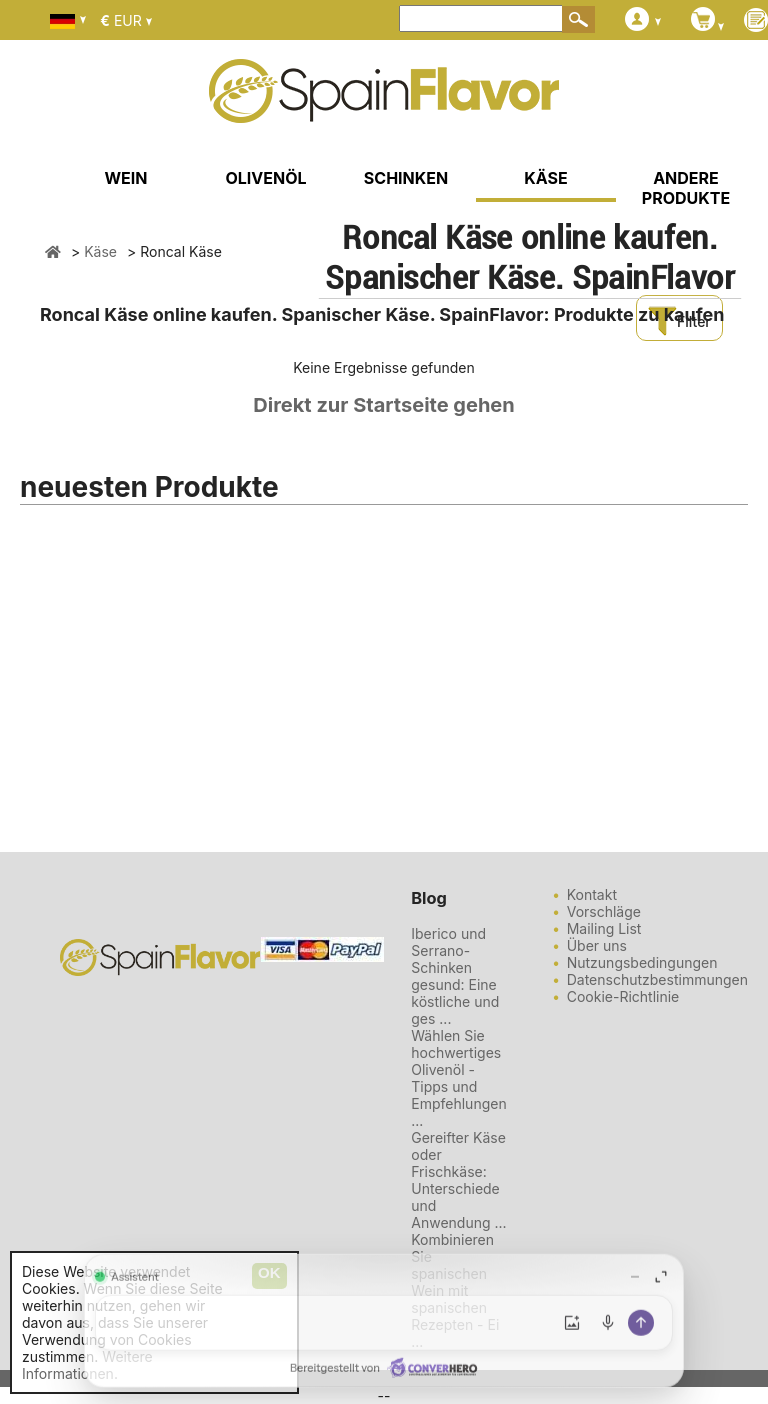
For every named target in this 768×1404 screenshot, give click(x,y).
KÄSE (545, 178)
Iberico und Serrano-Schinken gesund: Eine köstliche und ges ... (455, 976)
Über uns (597, 945)
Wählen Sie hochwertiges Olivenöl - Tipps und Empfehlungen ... (458, 1078)
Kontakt (592, 894)
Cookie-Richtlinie (623, 996)
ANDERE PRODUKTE (686, 188)
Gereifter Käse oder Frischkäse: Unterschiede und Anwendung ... (458, 1180)
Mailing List (604, 928)
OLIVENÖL (265, 178)
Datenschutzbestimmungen (657, 979)
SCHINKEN (406, 178)
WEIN (125, 178)
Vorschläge (604, 911)
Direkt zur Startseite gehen (383, 405)
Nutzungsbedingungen (642, 962)
